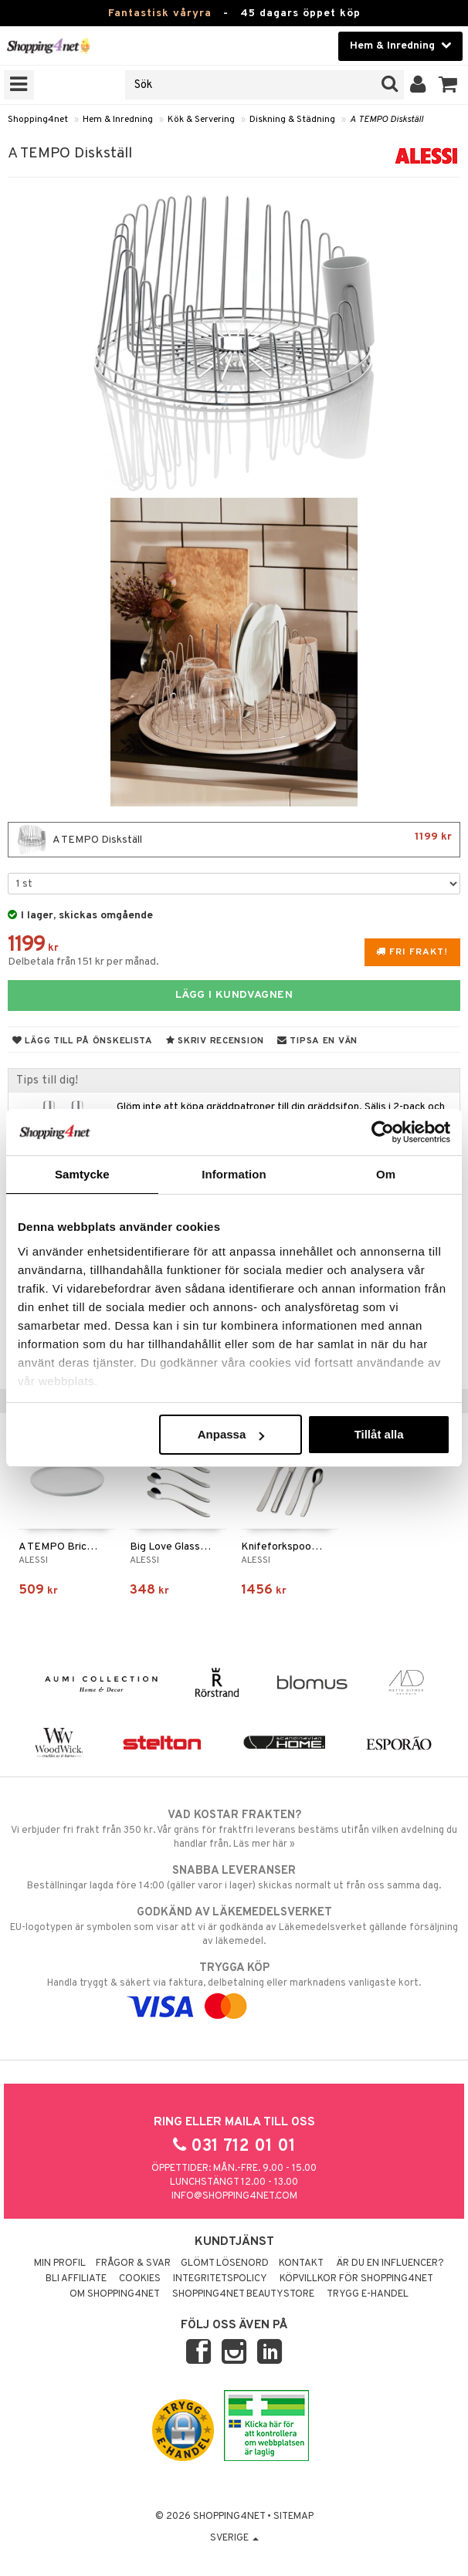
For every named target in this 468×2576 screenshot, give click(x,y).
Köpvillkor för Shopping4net (356, 2279)
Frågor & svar (133, 2263)
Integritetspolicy (220, 2279)
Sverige (234, 2538)
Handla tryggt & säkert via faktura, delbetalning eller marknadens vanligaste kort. (234, 1987)
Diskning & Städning (292, 119)
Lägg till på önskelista (82, 1041)
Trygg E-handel (368, 2294)
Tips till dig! (47, 1080)
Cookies (140, 2279)
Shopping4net (38, 119)
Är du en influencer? (390, 2263)
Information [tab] (234, 1174)
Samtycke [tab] (82, 1174)
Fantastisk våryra (160, 13)
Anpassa (231, 1434)
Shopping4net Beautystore (243, 2294)
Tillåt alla (379, 1434)
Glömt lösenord (225, 2263)
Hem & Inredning (118, 119)
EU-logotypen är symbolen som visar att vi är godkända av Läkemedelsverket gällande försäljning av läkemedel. (234, 1926)
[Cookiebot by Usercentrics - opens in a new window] (382, 1132)
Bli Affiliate (76, 2279)
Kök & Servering (201, 119)
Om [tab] (385, 1174)
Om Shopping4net (115, 2294)
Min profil (60, 2263)
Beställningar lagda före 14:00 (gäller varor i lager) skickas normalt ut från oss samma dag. (234, 1877)
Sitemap (293, 2516)
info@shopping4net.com (234, 2196)
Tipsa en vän (317, 1041)
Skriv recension (215, 1041)
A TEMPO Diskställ (386, 119)
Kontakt (301, 2263)
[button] (448, 85)
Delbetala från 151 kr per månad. (83, 962)
